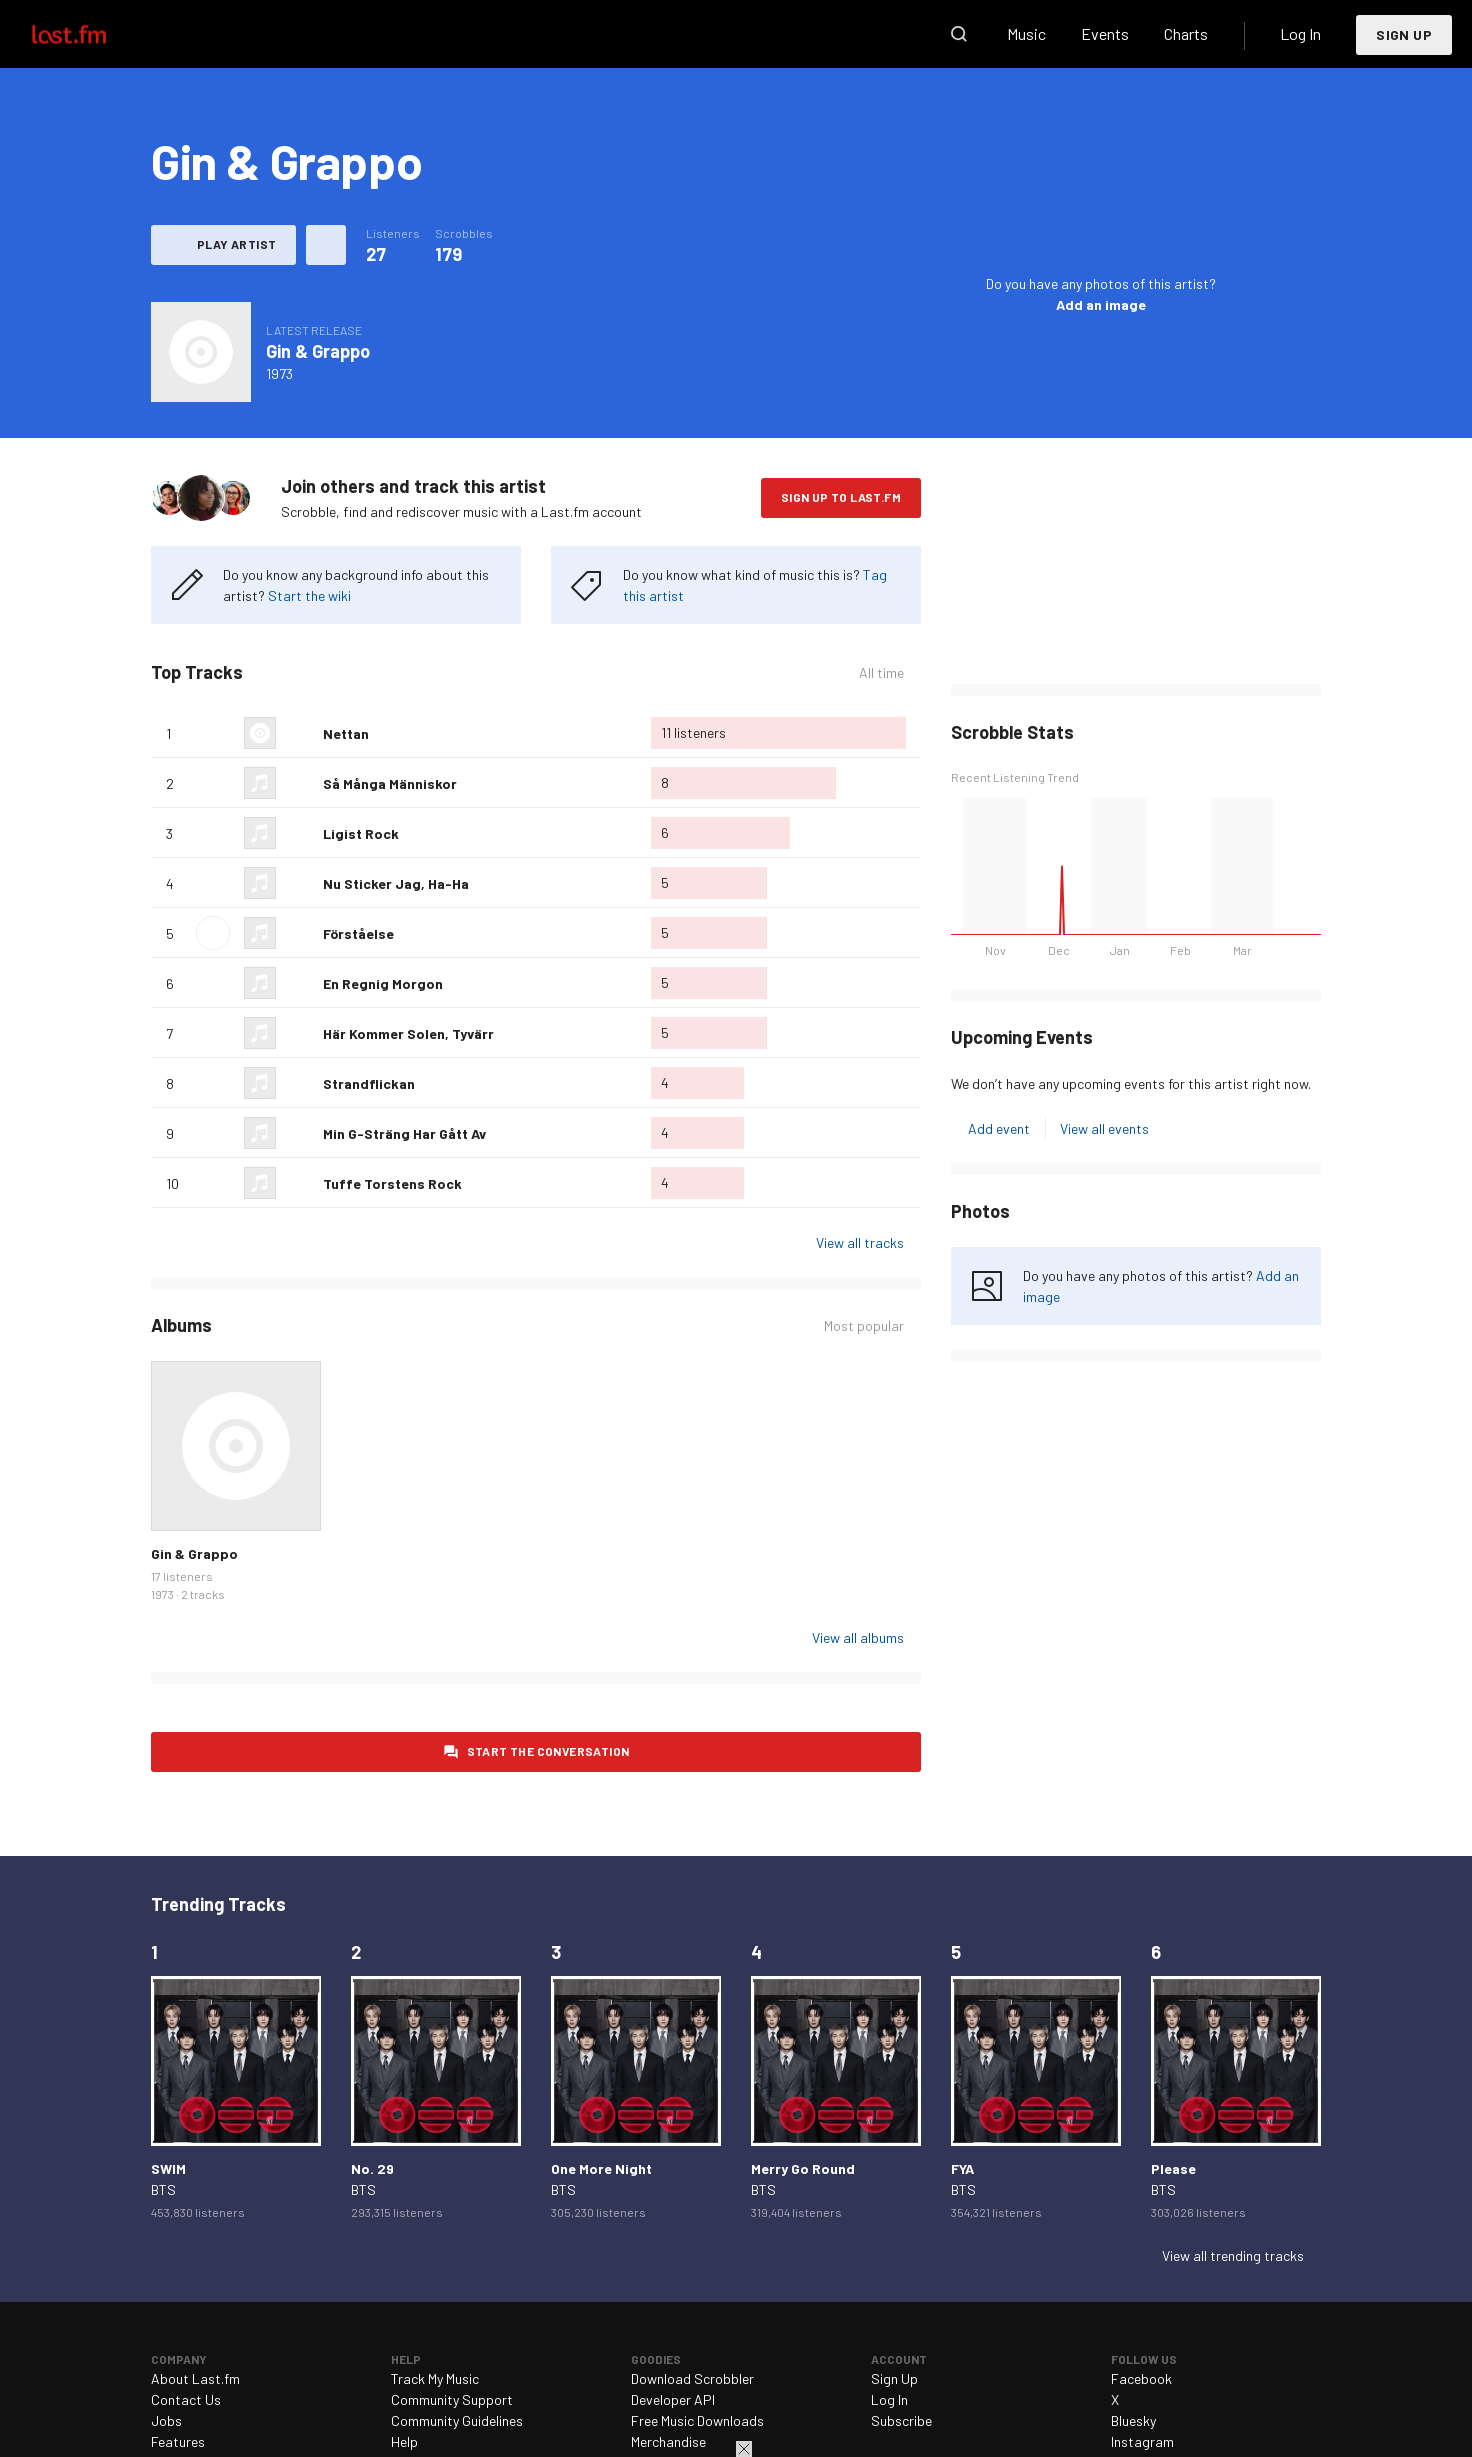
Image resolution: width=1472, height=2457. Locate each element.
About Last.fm (195, 2378)
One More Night (601, 2168)
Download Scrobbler (692, 2378)
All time (881, 672)
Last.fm (92, 34)
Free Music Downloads (697, 2420)
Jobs (166, 2420)
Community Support (452, 2399)
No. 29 (372, 2168)
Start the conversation (548, 1751)
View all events (1104, 1128)
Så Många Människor (390, 783)
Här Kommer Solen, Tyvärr (408, 1033)
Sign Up (1404, 34)
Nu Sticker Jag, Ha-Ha (396, 883)
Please (1173, 2168)
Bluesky (1133, 2420)
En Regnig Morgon (383, 983)
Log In (1300, 33)
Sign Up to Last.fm (841, 497)
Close (744, 2449)
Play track (213, 933)
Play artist (236, 244)
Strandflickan (369, 1083)
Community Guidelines (457, 2420)
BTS (163, 2189)
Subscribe (901, 2420)
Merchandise (668, 2441)
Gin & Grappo (318, 351)
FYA (962, 2168)
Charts (1186, 33)
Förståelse (358, 933)
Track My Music (435, 2378)
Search (959, 34)
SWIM (168, 2168)
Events (1105, 33)
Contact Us (186, 2399)
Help (404, 2441)
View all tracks (860, 1242)
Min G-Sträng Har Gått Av (404, 1133)
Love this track (300, 733)
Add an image (1101, 304)
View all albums (858, 1637)
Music (1026, 33)
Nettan (346, 733)
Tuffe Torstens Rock (392, 1183)
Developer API (673, 2399)
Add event (999, 1128)
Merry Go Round (803, 2168)
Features (178, 2441)
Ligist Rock (361, 833)
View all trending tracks (1233, 2255)
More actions (326, 245)
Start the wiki (309, 595)
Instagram (1142, 2441)
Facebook (1141, 2378)
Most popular (864, 1325)
